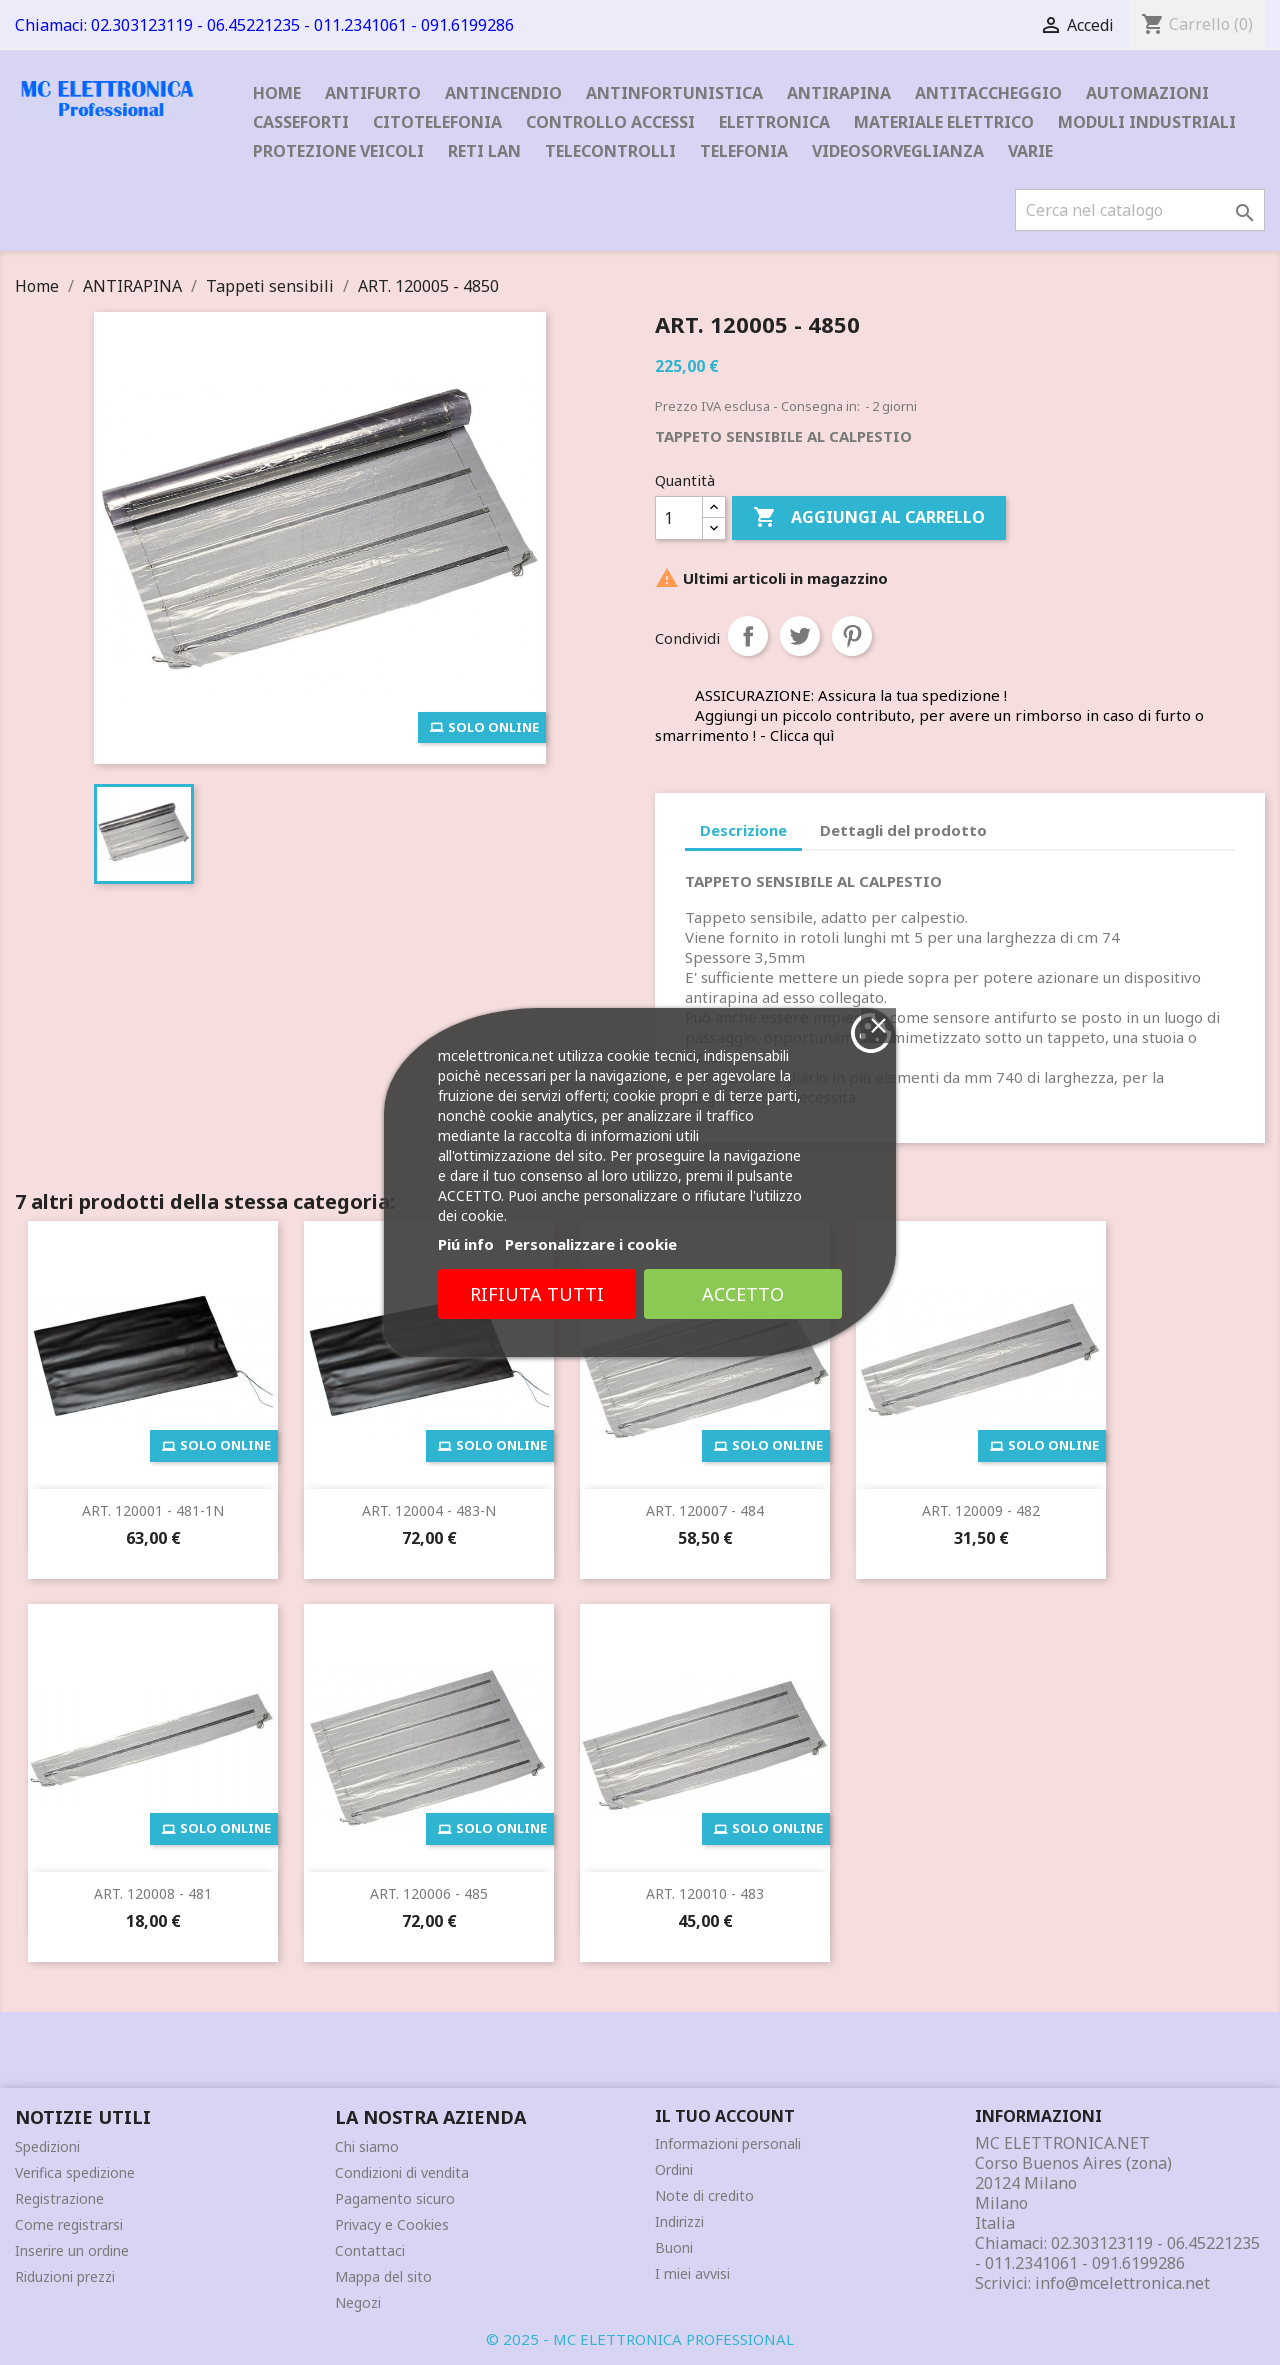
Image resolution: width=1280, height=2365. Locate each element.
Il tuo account (725, 2116)
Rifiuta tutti (763, 1469)
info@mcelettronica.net (1122, 2283)
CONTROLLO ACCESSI (610, 122)
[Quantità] (679, 518)
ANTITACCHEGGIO (988, 93)
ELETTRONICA (774, 122)
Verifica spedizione (75, 2172)
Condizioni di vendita (402, 2172)
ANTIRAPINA (839, 93)
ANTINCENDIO (503, 93)
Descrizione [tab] (743, 830)
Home (277, 93)
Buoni (674, 2247)
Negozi (358, 2302)
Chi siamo (367, 2146)
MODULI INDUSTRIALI (1147, 122)
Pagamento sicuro (395, 2198)
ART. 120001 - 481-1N (153, 1510)
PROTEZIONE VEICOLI (338, 151)
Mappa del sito (383, 2276)
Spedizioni (47, 2146)
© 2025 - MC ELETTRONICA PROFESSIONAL (640, 2339)
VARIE (1030, 151)
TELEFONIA (744, 151)
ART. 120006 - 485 (429, 1893)
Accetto (968, 1469)
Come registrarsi (69, 2224)
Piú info (692, 1419)
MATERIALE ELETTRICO (944, 122)
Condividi (748, 636)
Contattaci (370, 2250)
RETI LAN (484, 151)
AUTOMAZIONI (1147, 93)
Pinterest (852, 636)
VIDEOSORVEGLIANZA (898, 151)
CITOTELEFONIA (437, 122)
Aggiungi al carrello (869, 518)
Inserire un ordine (72, 2250)
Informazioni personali (728, 2143)
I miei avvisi (692, 2273)
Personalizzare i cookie (817, 1419)
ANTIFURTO (373, 93)
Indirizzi (679, 2221)
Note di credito (704, 2195)
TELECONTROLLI (610, 151)
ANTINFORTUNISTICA (674, 93)
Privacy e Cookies (392, 2224)
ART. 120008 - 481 (153, 1893)
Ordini (674, 2169)
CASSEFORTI (301, 122)
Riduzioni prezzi (65, 2276)
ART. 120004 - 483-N (429, 1510)
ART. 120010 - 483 (705, 1893)
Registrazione (59, 2198)
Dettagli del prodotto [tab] (903, 830)
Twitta (800, 636)
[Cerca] (1140, 210)
